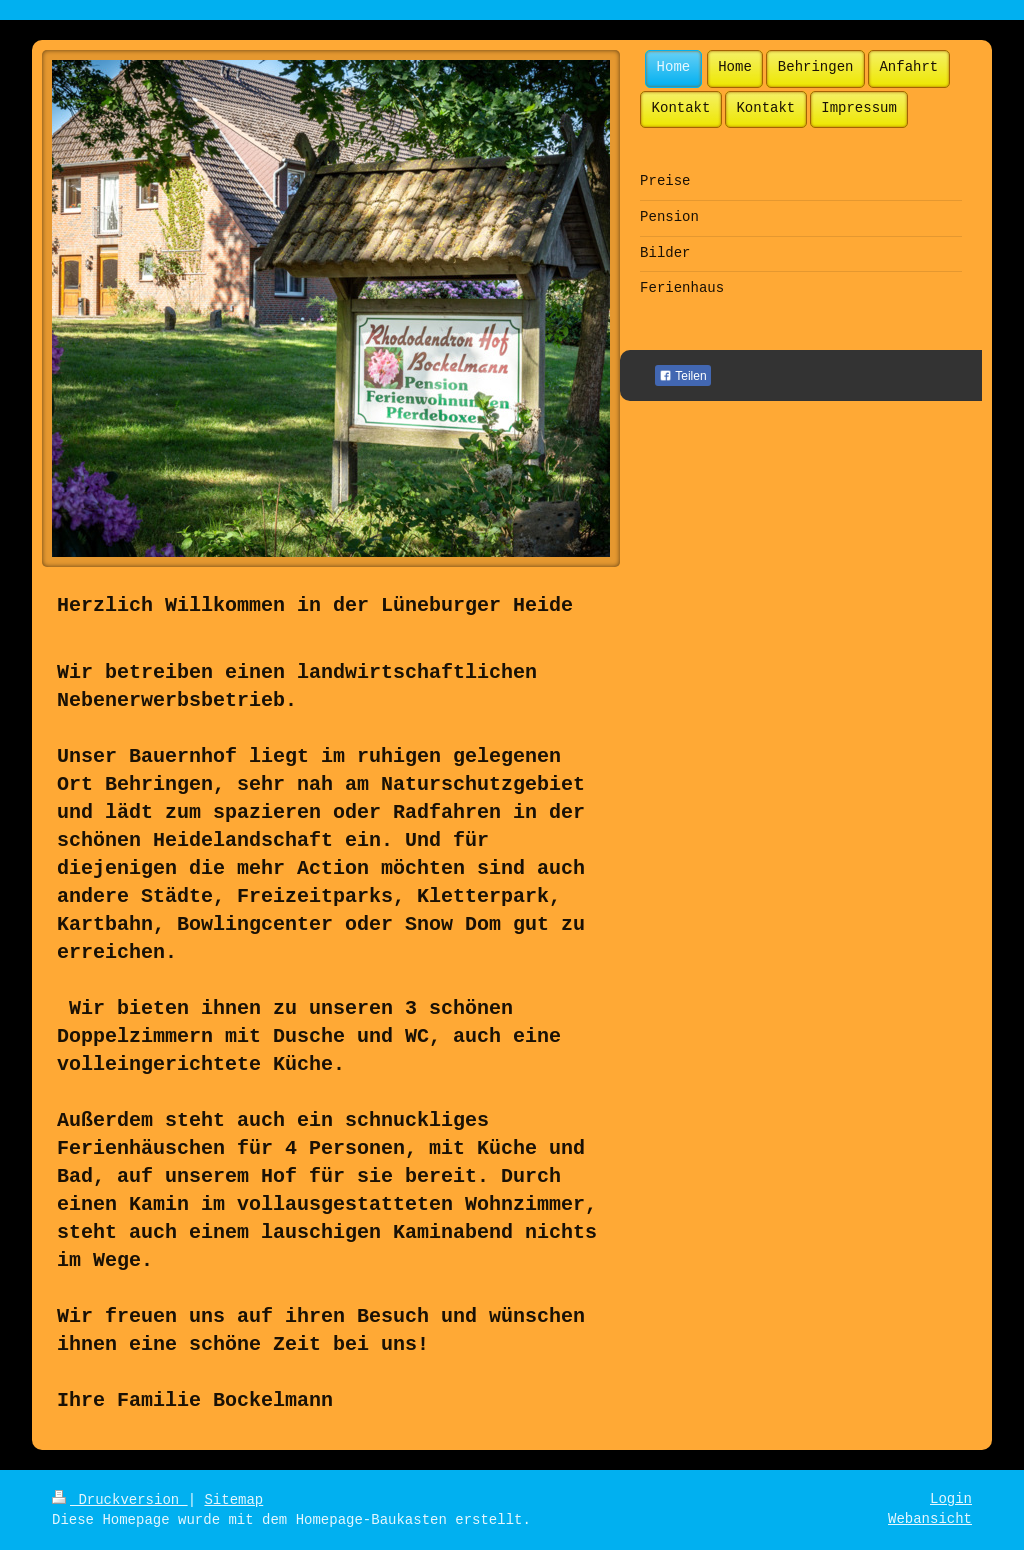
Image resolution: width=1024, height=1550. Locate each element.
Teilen (682, 376)
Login (951, 1499)
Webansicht (930, 1519)
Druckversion (120, 1500)
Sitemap (233, 1500)
